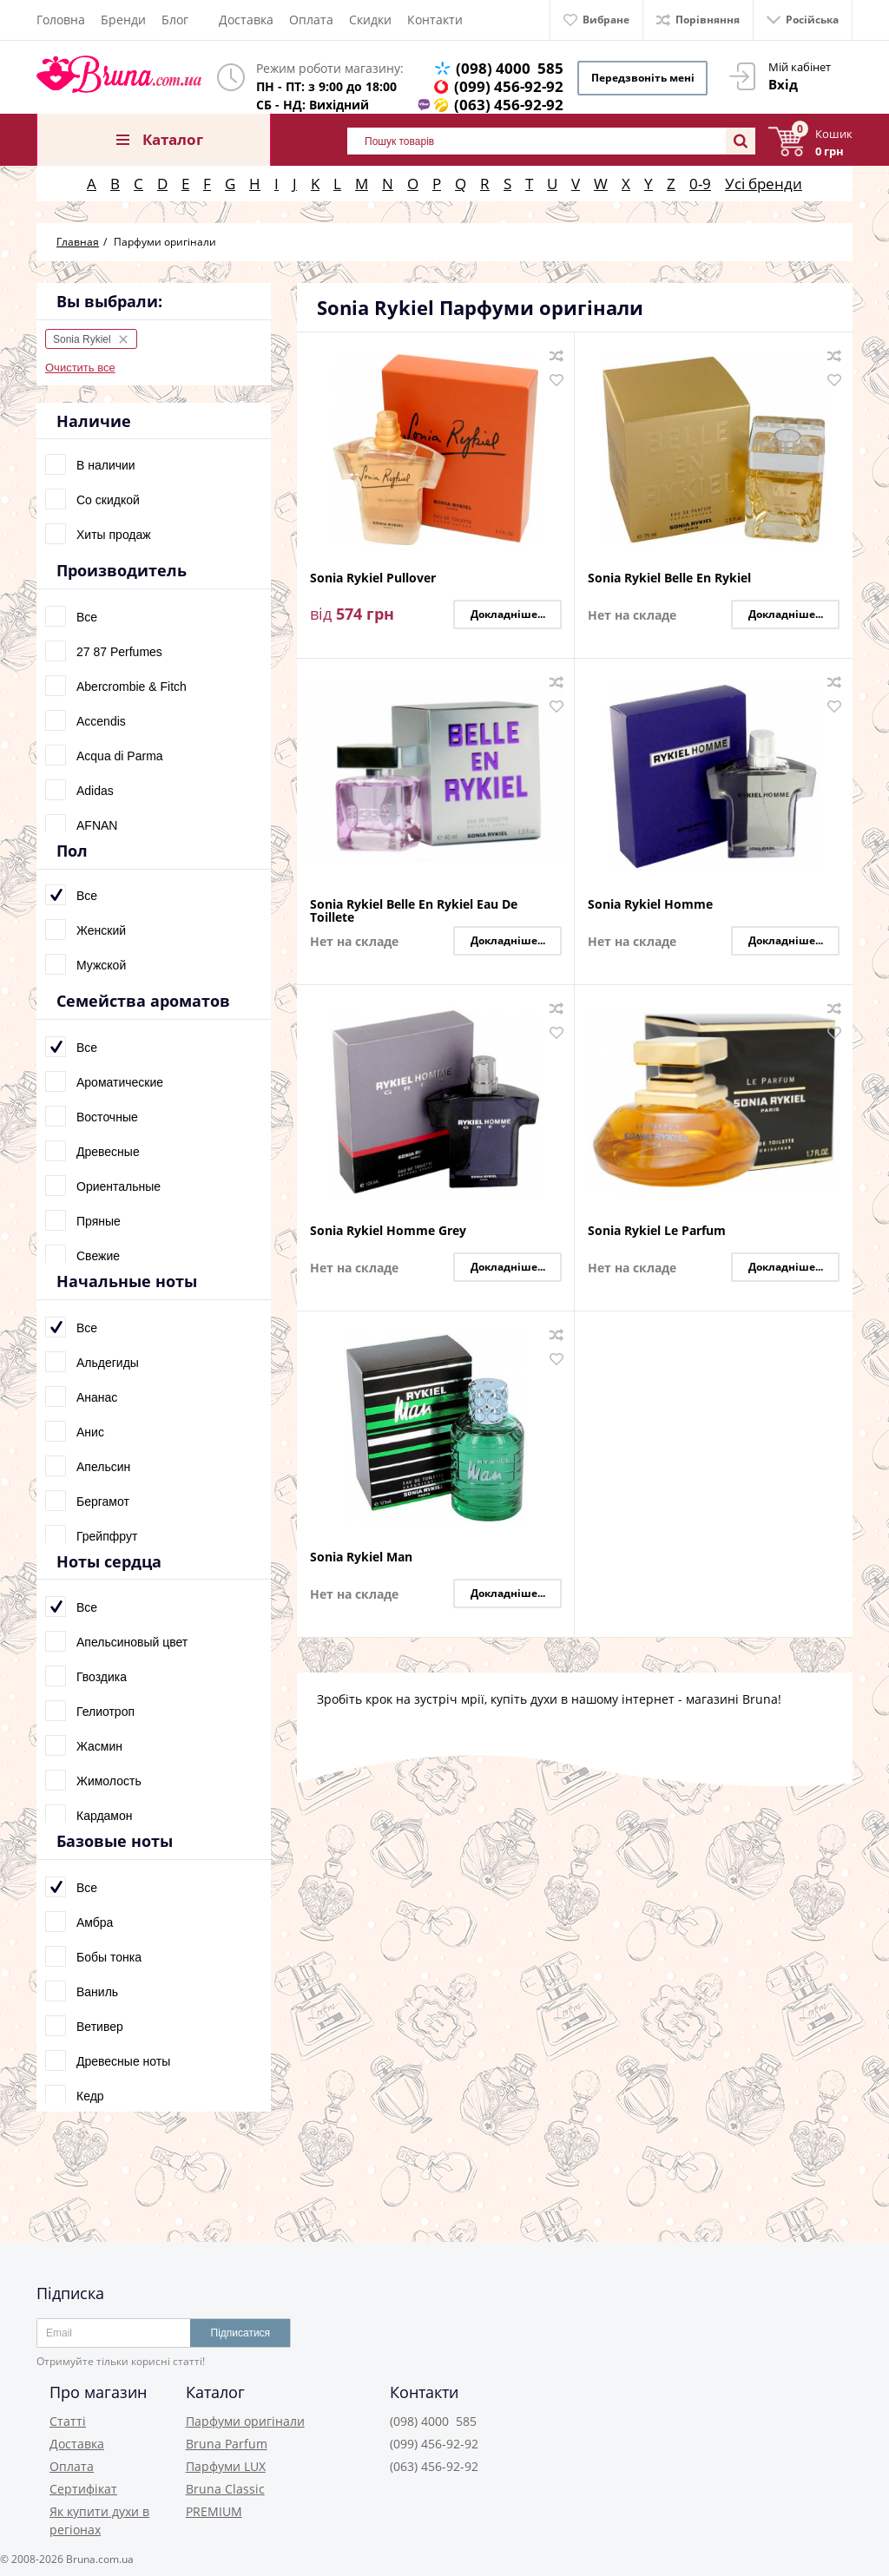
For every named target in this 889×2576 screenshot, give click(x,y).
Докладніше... (508, 614)
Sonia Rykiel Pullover (373, 578)
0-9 (700, 184)
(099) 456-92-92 (508, 86)
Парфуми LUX (226, 2466)
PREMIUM (214, 2511)
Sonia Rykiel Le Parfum (657, 1231)
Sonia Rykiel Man (361, 1557)
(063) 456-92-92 (508, 104)
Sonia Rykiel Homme (650, 904)
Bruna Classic (225, 2489)
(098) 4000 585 (509, 68)
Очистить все (80, 367)
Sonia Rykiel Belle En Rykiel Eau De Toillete (413, 910)
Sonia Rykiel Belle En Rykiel (669, 578)
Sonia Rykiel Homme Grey (388, 1231)
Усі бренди (763, 184)
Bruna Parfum (226, 2443)
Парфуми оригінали (245, 2421)
